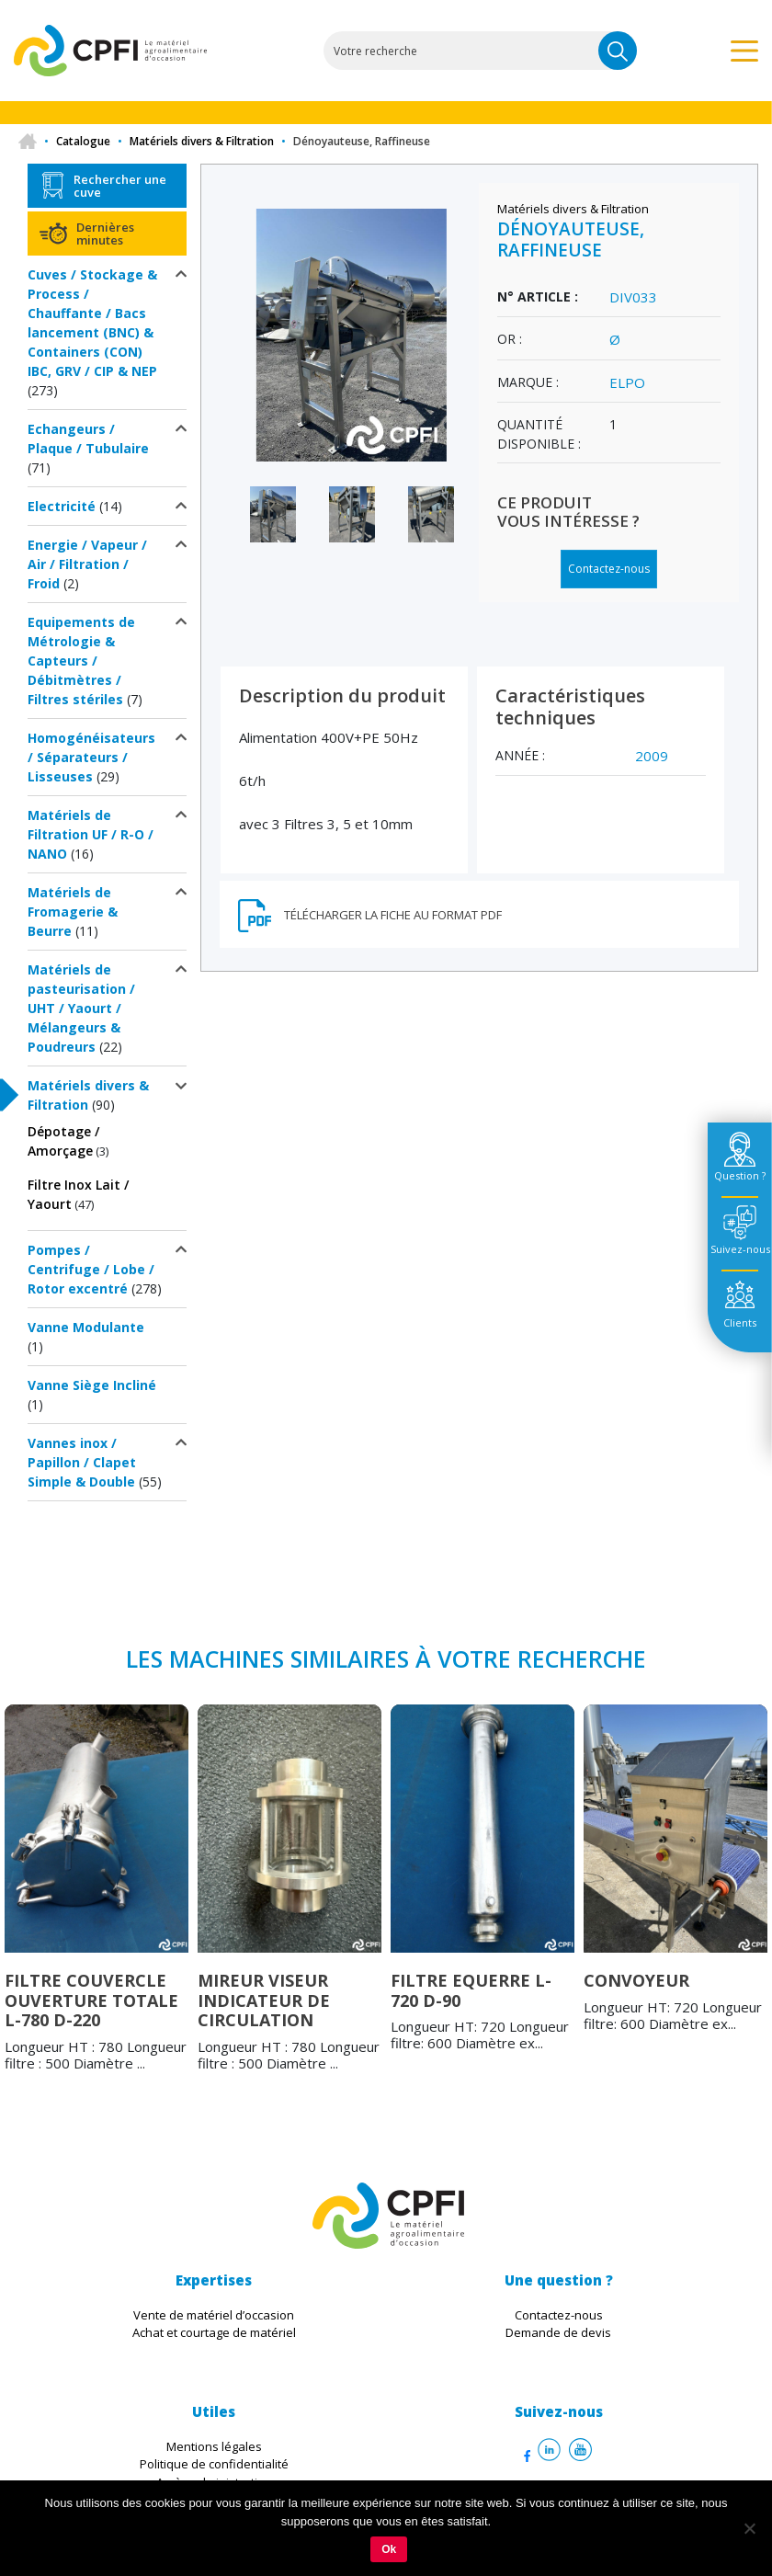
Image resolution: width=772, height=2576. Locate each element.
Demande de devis (558, 2332)
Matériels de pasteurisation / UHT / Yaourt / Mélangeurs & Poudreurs (81, 1008)
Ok (388, 2549)
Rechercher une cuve (120, 185)
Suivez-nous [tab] (740, 1249)
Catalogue (83, 141)
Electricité (62, 506)
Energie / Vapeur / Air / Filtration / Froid (87, 564)
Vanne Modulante (86, 1327)
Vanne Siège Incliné (92, 1385)
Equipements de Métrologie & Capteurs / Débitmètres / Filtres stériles (81, 660)
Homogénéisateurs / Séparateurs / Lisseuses (91, 757)
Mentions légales (214, 2446)
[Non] (749, 2528)
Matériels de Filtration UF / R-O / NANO (90, 834)
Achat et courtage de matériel (214, 2332)
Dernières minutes (105, 233)
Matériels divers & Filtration (202, 141)
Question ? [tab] (740, 1175)
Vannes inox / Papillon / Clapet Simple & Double (82, 1462)
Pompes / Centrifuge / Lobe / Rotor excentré (91, 1269)
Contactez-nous (609, 568)
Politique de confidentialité (214, 2464)
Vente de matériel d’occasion (213, 2315)
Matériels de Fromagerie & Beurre (73, 911)
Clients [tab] (739, 1322)
